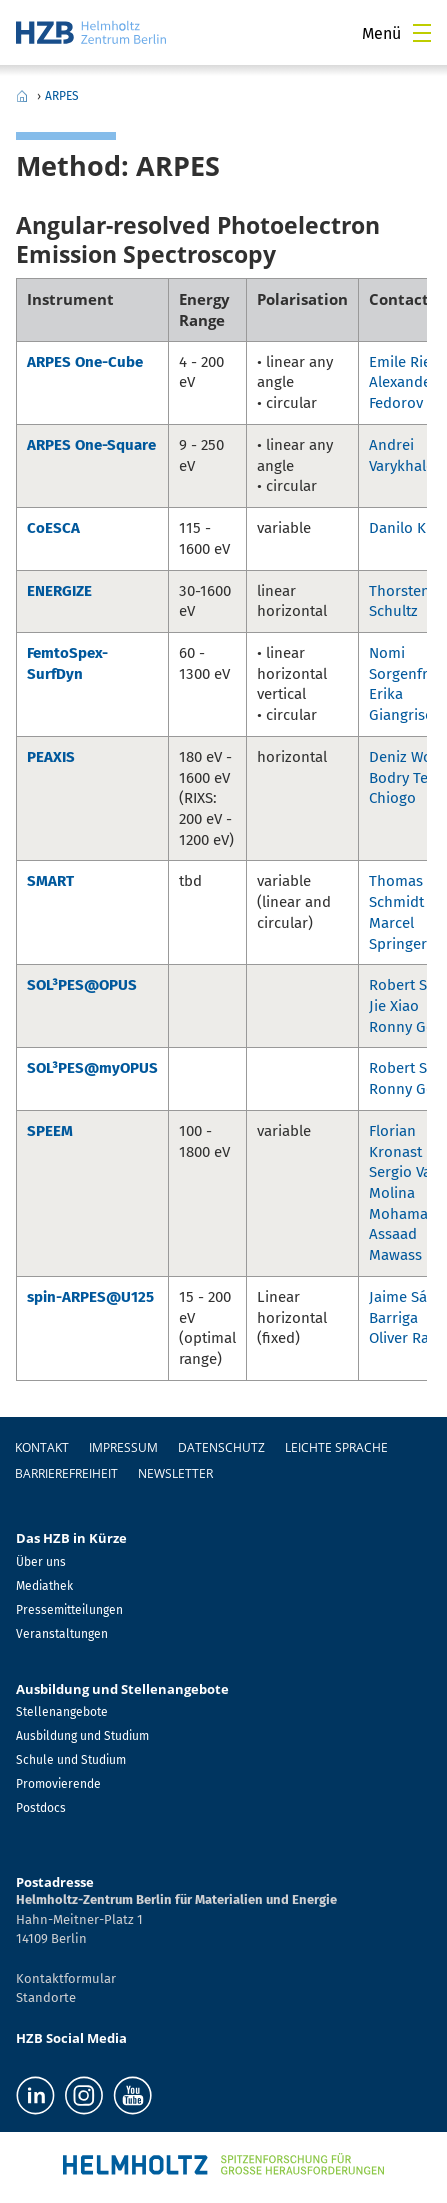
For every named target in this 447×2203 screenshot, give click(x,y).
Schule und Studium (71, 1760)
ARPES (62, 96)
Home (22, 96)
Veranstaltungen (62, 1634)
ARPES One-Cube (85, 362)
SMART (50, 881)
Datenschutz (221, 1447)
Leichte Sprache (336, 1447)
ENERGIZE (59, 591)
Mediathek (44, 1586)
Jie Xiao (394, 1006)
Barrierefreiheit (66, 1473)
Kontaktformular (66, 1978)
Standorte (46, 1997)
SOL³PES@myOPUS (92, 1068)
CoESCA (53, 528)
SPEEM (50, 1131)
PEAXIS (51, 757)
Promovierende (58, 1784)
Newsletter (175, 1473)
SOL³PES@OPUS (82, 985)
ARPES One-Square (91, 445)
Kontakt (42, 1447)
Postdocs (41, 1808)
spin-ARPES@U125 (90, 1297)
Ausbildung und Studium (82, 1736)
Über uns (41, 1562)
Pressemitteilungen (69, 1610)
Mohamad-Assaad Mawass (406, 1234)
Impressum (123, 1447)
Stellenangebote (62, 1712)
